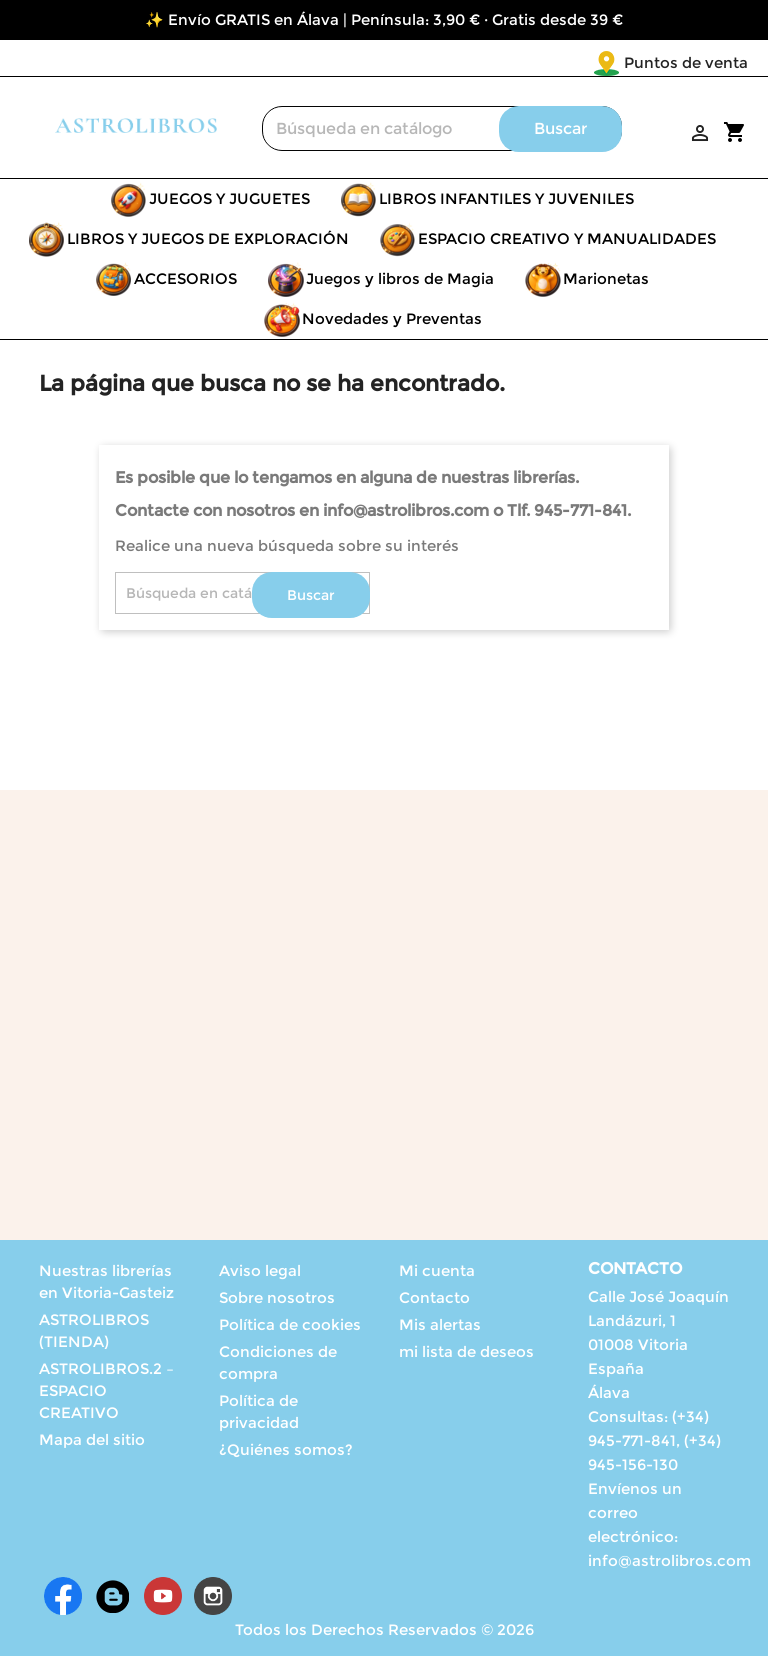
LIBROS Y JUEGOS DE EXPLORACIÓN (208, 242)
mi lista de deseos (466, 1355)
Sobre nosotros (277, 1301)
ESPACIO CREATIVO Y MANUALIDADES (567, 242)
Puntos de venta (568, 62)
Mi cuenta (437, 1274)
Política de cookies (290, 1328)
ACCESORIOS (185, 282)
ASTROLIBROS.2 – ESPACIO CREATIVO (106, 1394)
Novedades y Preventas (392, 322)
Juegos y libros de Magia (400, 282)
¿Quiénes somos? (286, 1453)
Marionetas (606, 282)
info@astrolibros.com (669, 1564)
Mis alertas (440, 1328)
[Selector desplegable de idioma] (706, 64)
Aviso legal (260, 1274)
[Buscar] (442, 132)
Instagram (213, 1600)
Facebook (63, 1600)
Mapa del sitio (92, 1443)
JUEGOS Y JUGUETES (229, 202)
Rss (113, 1600)
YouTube (163, 1600)
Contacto (434, 1301)
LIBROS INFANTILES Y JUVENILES (506, 202)
